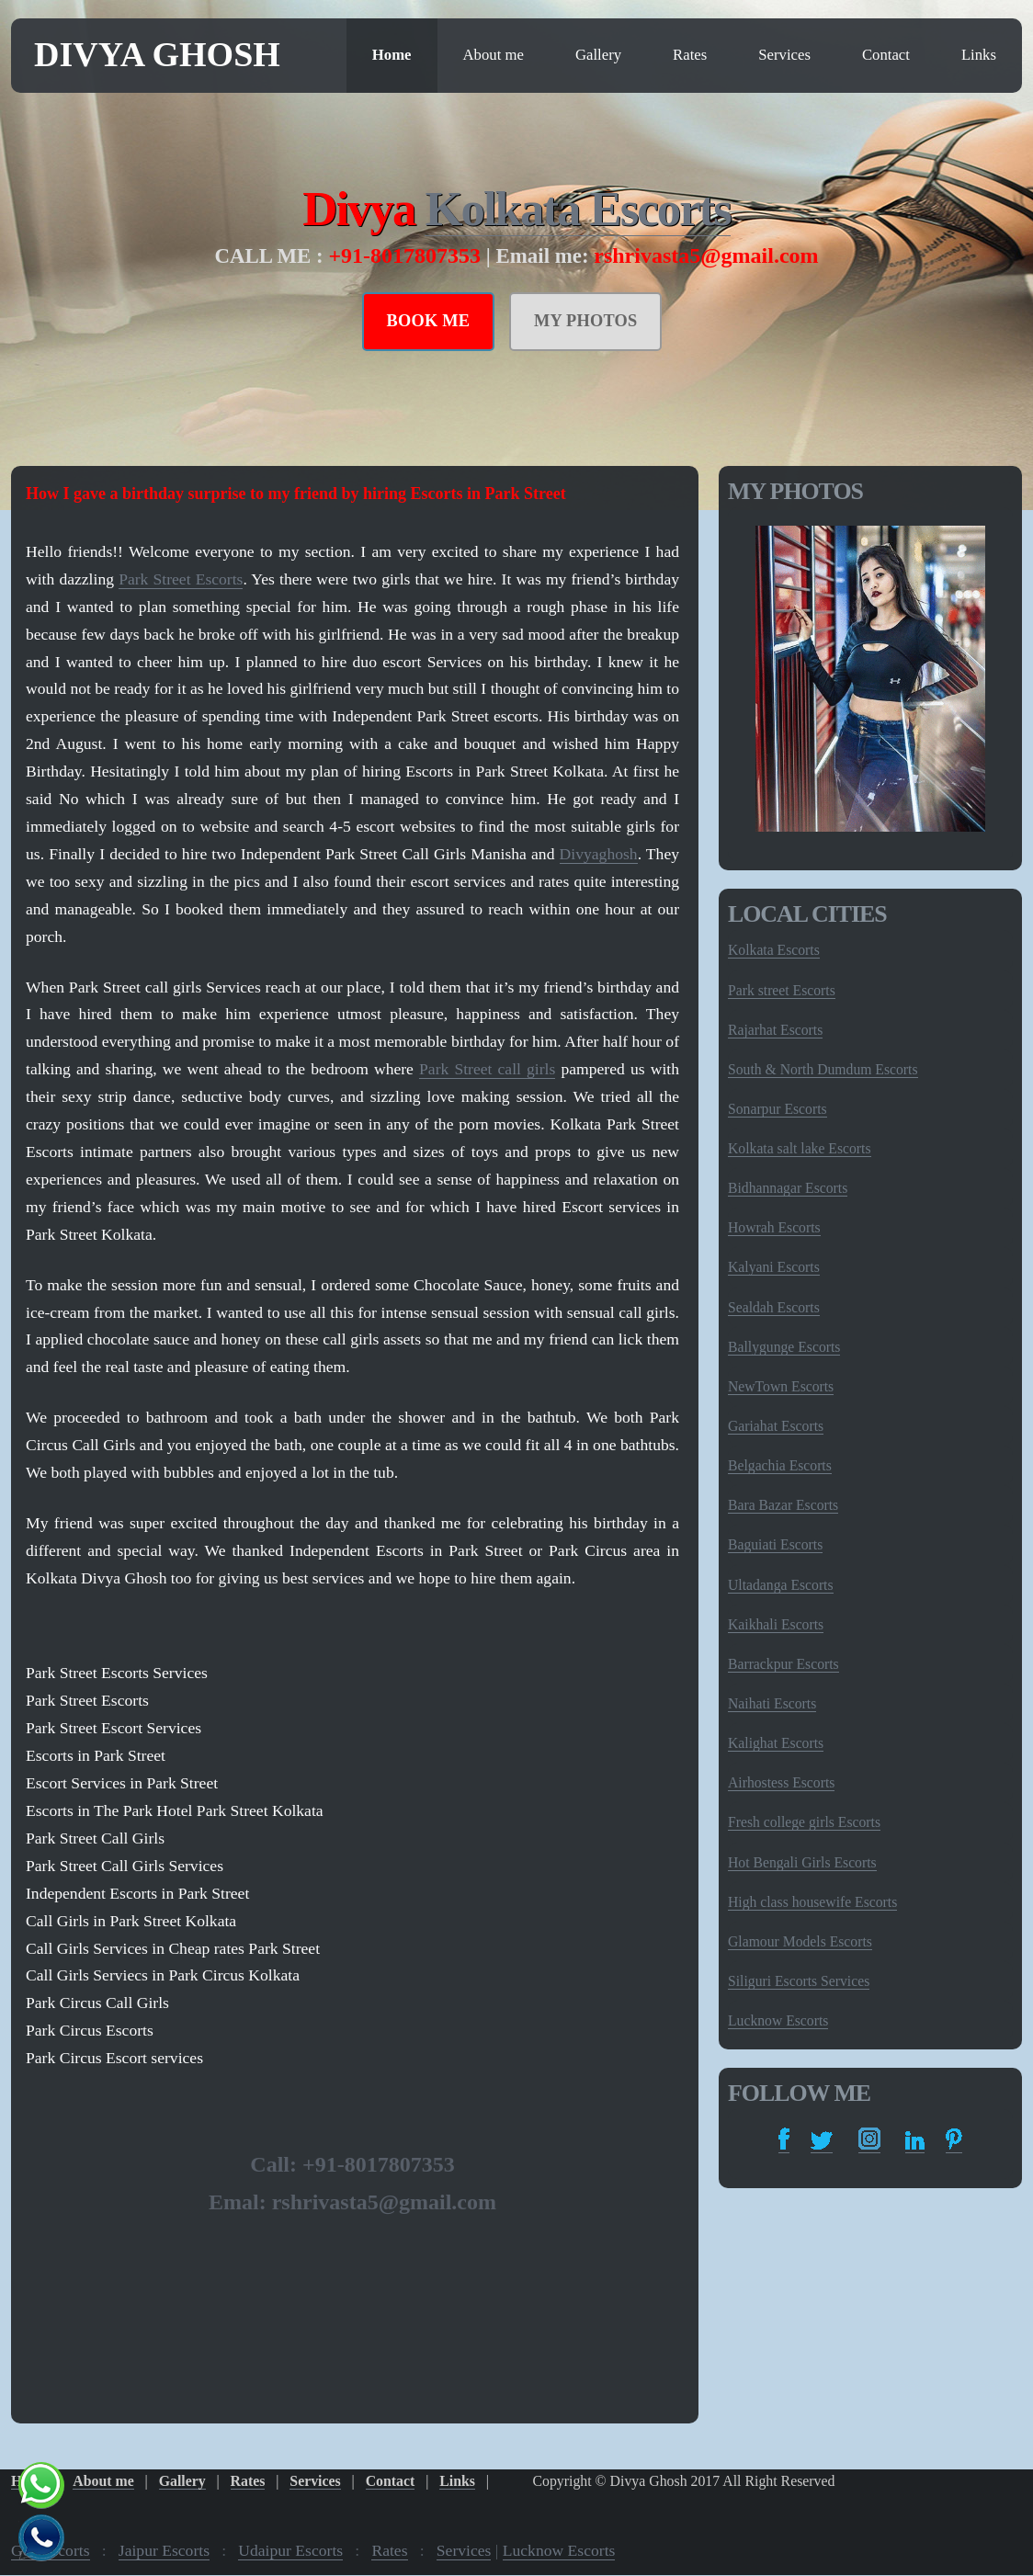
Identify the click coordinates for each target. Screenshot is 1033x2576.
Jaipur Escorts (164, 2550)
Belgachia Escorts (780, 1465)
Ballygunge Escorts (784, 1347)
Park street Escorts (781, 990)
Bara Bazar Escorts (783, 1505)
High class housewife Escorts (812, 1902)
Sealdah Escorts (774, 1307)
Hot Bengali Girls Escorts (802, 1862)
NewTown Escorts (781, 1386)
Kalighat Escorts (775, 1743)
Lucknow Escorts (778, 2020)
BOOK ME (429, 321)
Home (392, 54)
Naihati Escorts (772, 1703)
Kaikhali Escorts (775, 1624)
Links (978, 54)
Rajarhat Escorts (775, 1030)
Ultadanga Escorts (781, 1585)
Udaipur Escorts (290, 2550)
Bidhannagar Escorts (787, 1188)
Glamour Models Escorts (800, 1941)
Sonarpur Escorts (777, 1109)
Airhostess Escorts (781, 1782)
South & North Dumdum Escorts (823, 1069)
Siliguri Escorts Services (798, 1981)
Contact (886, 54)
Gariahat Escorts (775, 1426)
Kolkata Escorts (577, 208)
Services (784, 54)
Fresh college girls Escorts (804, 1822)
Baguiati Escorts (775, 1544)
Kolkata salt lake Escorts (799, 1148)
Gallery (598, 54)
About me (493, 54)
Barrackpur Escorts (783, 1664)
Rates (690, 54)
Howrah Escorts (774, 1227)
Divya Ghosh (157, 54)
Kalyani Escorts (774, 1267)
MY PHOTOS (586, 321)
